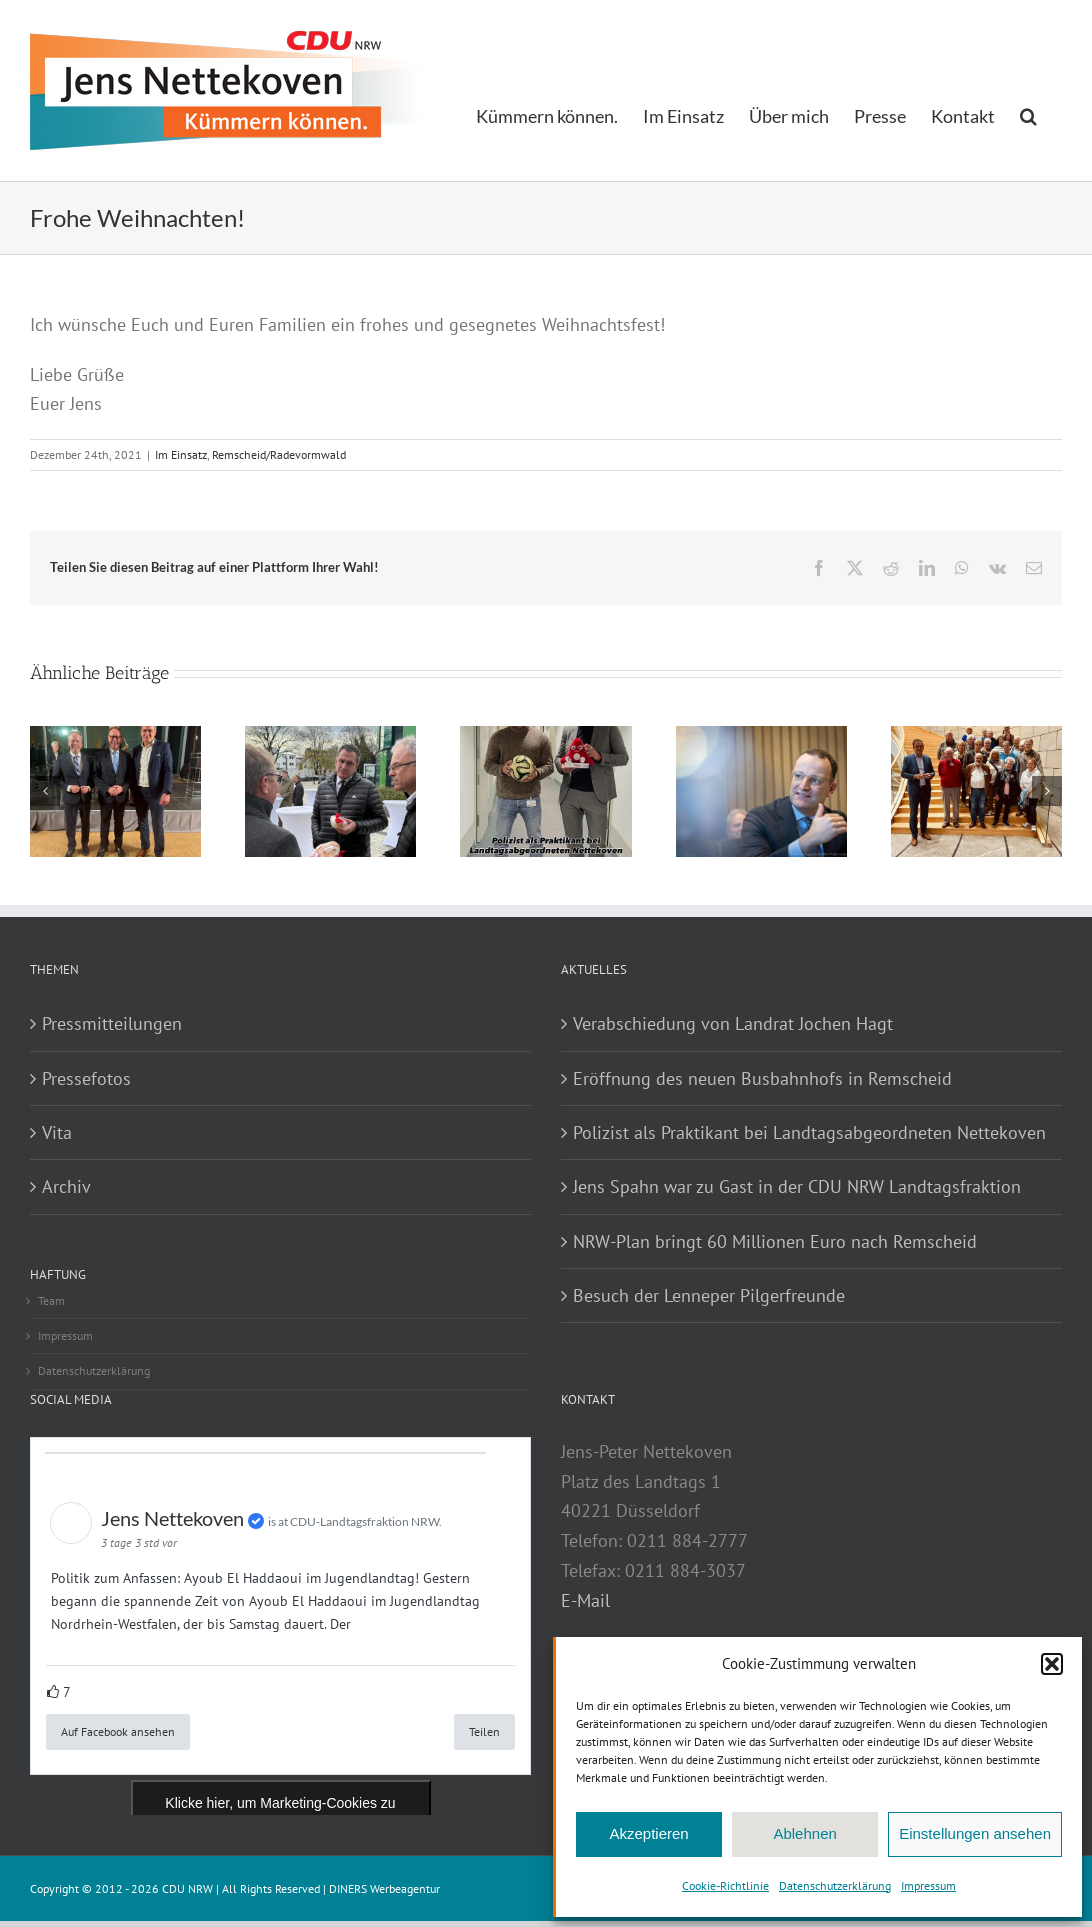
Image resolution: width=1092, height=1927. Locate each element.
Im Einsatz (181, 454)
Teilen (484, 1731)
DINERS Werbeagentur (384, 1888)
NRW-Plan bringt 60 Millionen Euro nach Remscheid (775, 1241)
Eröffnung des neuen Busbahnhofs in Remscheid (762, 1078)
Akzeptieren (648, 1833)
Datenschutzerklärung (835, 1885)
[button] (1052, 1664)
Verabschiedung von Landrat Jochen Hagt (733, 1023)
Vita (57, 1132)
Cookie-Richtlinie (725, 1885)
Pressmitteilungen (112, 1023)
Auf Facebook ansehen (118, 1731)
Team (51, 1300)
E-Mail (585, 1600)
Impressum (928, 1885)
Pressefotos (86, 1078)
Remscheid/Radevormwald (279, 454)
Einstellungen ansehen (975, 1833)
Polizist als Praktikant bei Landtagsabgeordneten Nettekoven (809, 1132)
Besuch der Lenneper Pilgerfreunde (709, 1295)
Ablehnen (804, 1833)
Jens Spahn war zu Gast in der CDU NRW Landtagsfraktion (797, 1186)
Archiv (66, 1186)
